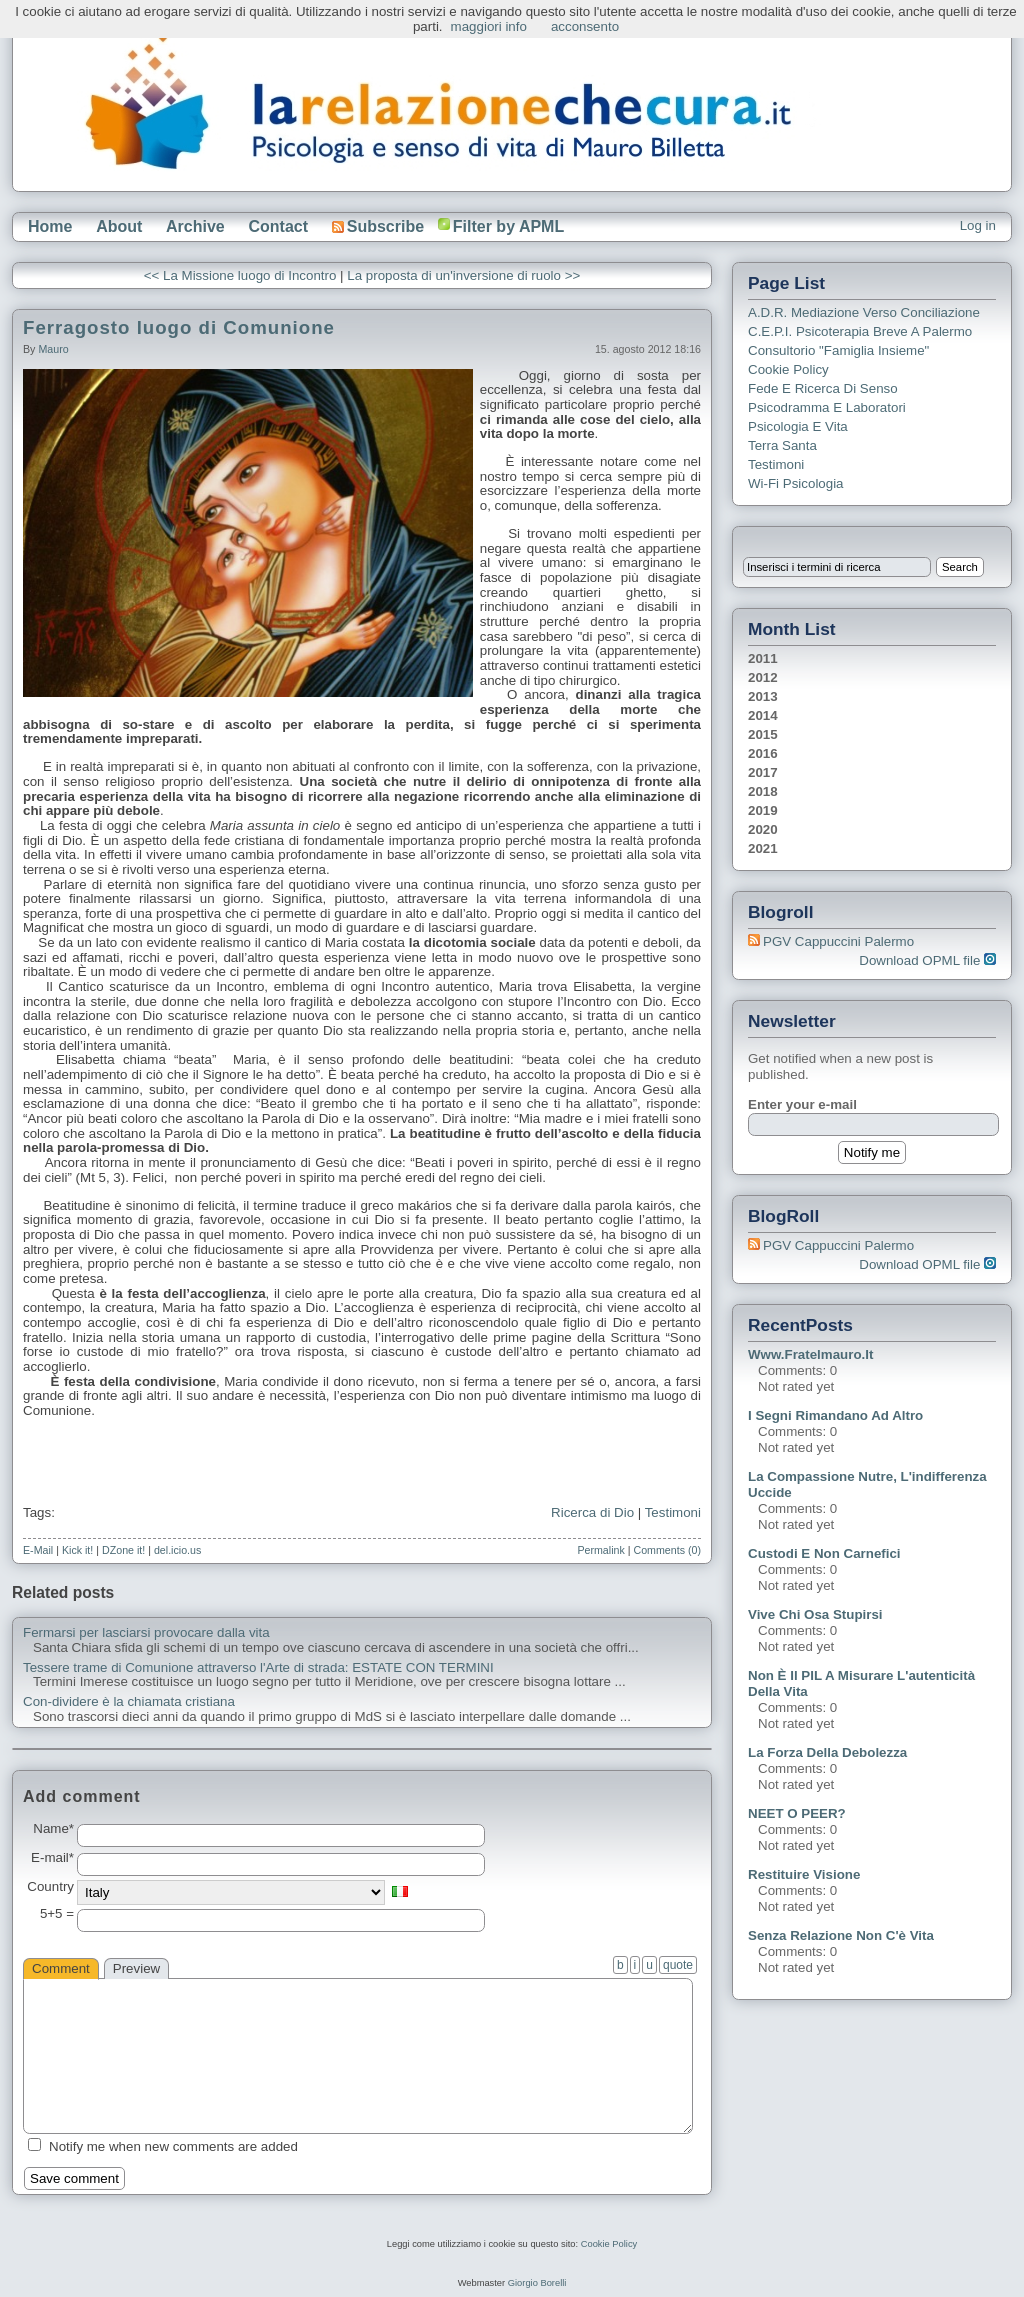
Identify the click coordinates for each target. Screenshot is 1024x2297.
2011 (763, 658)
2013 (763, 696)
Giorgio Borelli (537, 2283)
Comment (61, 1968)
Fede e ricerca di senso (823, 388)
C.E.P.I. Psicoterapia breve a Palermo (860, 331)
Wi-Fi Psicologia (796, 483)
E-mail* (52, 1858)
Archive (195, 226)
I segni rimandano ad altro (835, 1415)
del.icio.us (177, 1550)
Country (50, 1887)
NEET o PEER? (797, 1813)
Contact (278, 226)
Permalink (600, 1550)
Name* (53, 1829)
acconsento (585, 26)
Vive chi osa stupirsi (815, 1614)
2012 (763, 677)
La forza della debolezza (827, 1752)
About (119, 226)
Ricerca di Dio (592, 1512)
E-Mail (38, 1550)
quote (678, 1965)
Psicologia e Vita (798, 426)
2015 (763, 734)
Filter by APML (508, 226)
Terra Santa (782, 445)
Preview (136, 1968)
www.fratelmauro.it (810, 1354)
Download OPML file (927, 960)
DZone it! (123, 1550)
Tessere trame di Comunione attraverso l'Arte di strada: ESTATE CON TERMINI (258, 1668)
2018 (763, 791)
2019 (763, 810)
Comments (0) (667, 1550)
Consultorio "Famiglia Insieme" (838, 350)
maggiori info (489, 26)
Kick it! (77, 1550)
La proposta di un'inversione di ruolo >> (463, 275)
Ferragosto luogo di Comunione (179, 327)
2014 (763, 715)
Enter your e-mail (802, 1104)
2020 (763, 829)
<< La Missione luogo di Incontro (240, 275)
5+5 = (57, 1914)
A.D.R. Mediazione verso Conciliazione (864, 312)
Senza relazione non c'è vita (841, 1935)
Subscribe (378, 226)
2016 (763, 753)
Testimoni (673, 1512)
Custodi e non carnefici (824, 1553)
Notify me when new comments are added (173, 2146)
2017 (763, 772)
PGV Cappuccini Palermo (838, 941)
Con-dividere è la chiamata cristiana (129, 1702)
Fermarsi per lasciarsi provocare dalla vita (146, 1633)
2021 (763, 848)
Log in (978, 225)
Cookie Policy (788, 369)
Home (50, 226)
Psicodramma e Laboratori (827, 407)
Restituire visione (804, 1874)
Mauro (53, 349)
